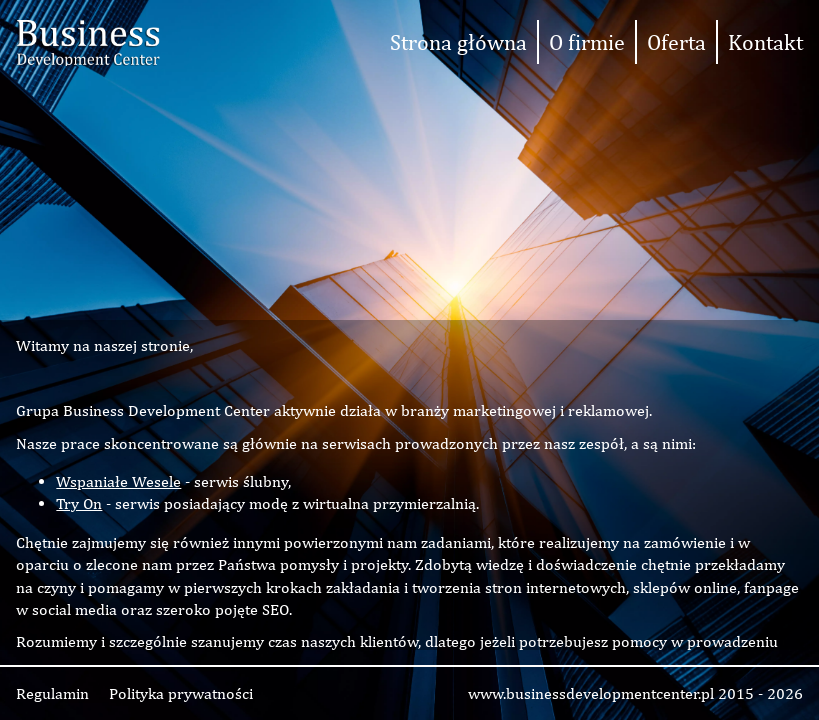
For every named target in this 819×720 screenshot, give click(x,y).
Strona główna (458, 42)
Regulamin (52, 693)
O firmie (587, 42)
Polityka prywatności (181, 693)
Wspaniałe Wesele (118, 481)
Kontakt (765, 42)
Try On (79, 503)
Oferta (676, 42)
